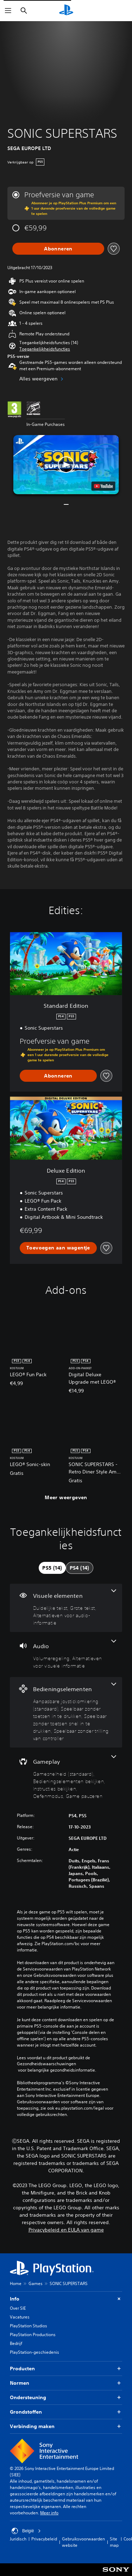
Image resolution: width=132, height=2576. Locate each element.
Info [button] (66, 2299)
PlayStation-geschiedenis (34, 2352)
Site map (114, 2542)
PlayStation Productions (33, 2335)
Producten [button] (66, 2368)
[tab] (52, 1568)
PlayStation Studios (28, 2326)
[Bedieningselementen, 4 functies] (66, 1712)
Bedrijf (16, 2343)
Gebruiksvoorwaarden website (83, 2542)
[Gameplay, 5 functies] (66, 1777)
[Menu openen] (8, 10)
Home (15, 2283)
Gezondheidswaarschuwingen (46, 2064)
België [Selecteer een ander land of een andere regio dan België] (26, 2531)
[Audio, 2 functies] (66, 1654)
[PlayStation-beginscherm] (66, 10)
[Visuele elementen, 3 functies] (66, 1608)
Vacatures (20, 2317)
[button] (44, 349)
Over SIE (18, 2308)
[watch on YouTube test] (103, 486)
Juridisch (18, 2539)
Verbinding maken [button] (66, 2426)
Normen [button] (66, 2383)
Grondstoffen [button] (66, 2412)
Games (36, 2283)
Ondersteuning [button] (66, 2397)
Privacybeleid (44, 2539)
